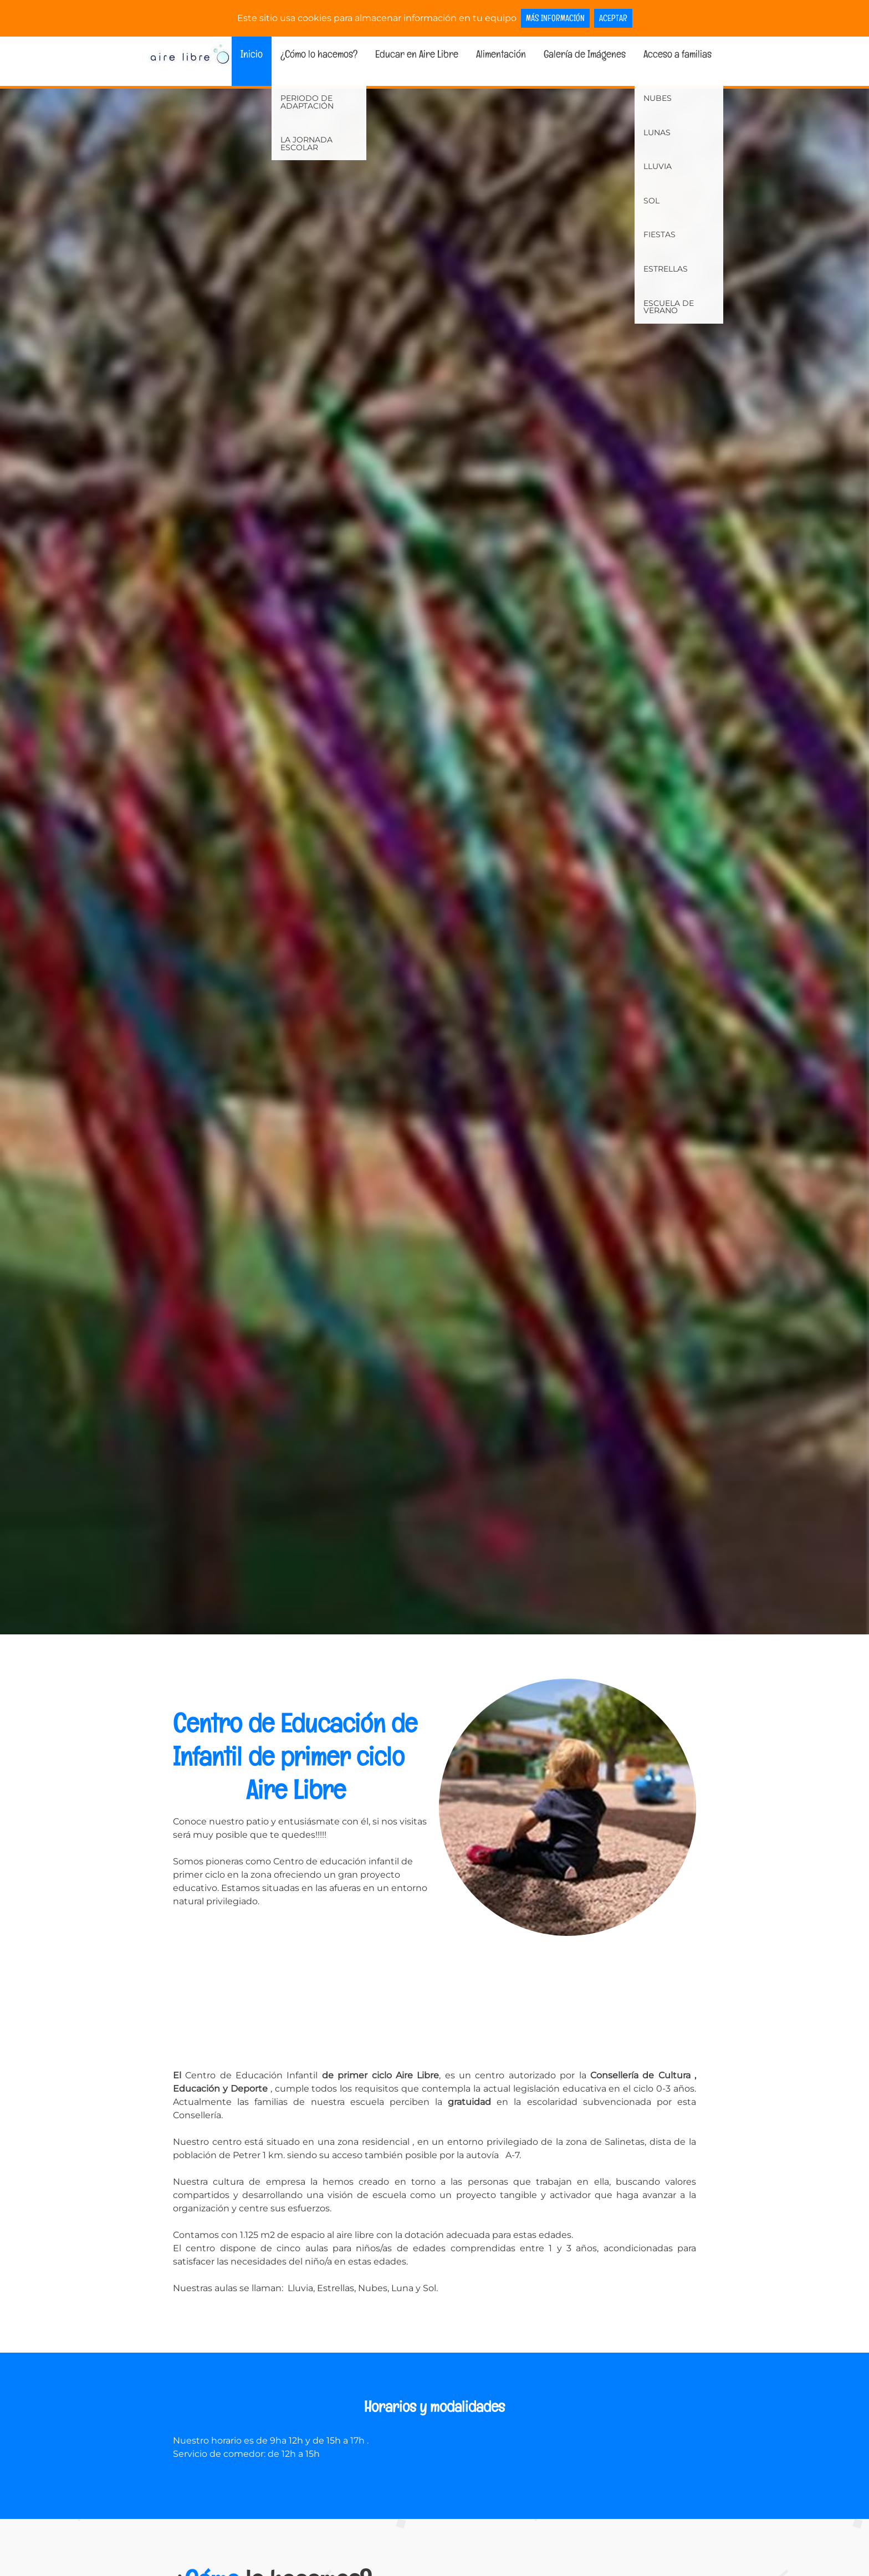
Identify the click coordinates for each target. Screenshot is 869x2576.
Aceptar (613, 18)
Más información (555, 18)
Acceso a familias (677, 54)
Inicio (252, 54)
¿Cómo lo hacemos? (318, 54)
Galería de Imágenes (585, 54)
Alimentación (501, 54)
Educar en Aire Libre (416, 54)
